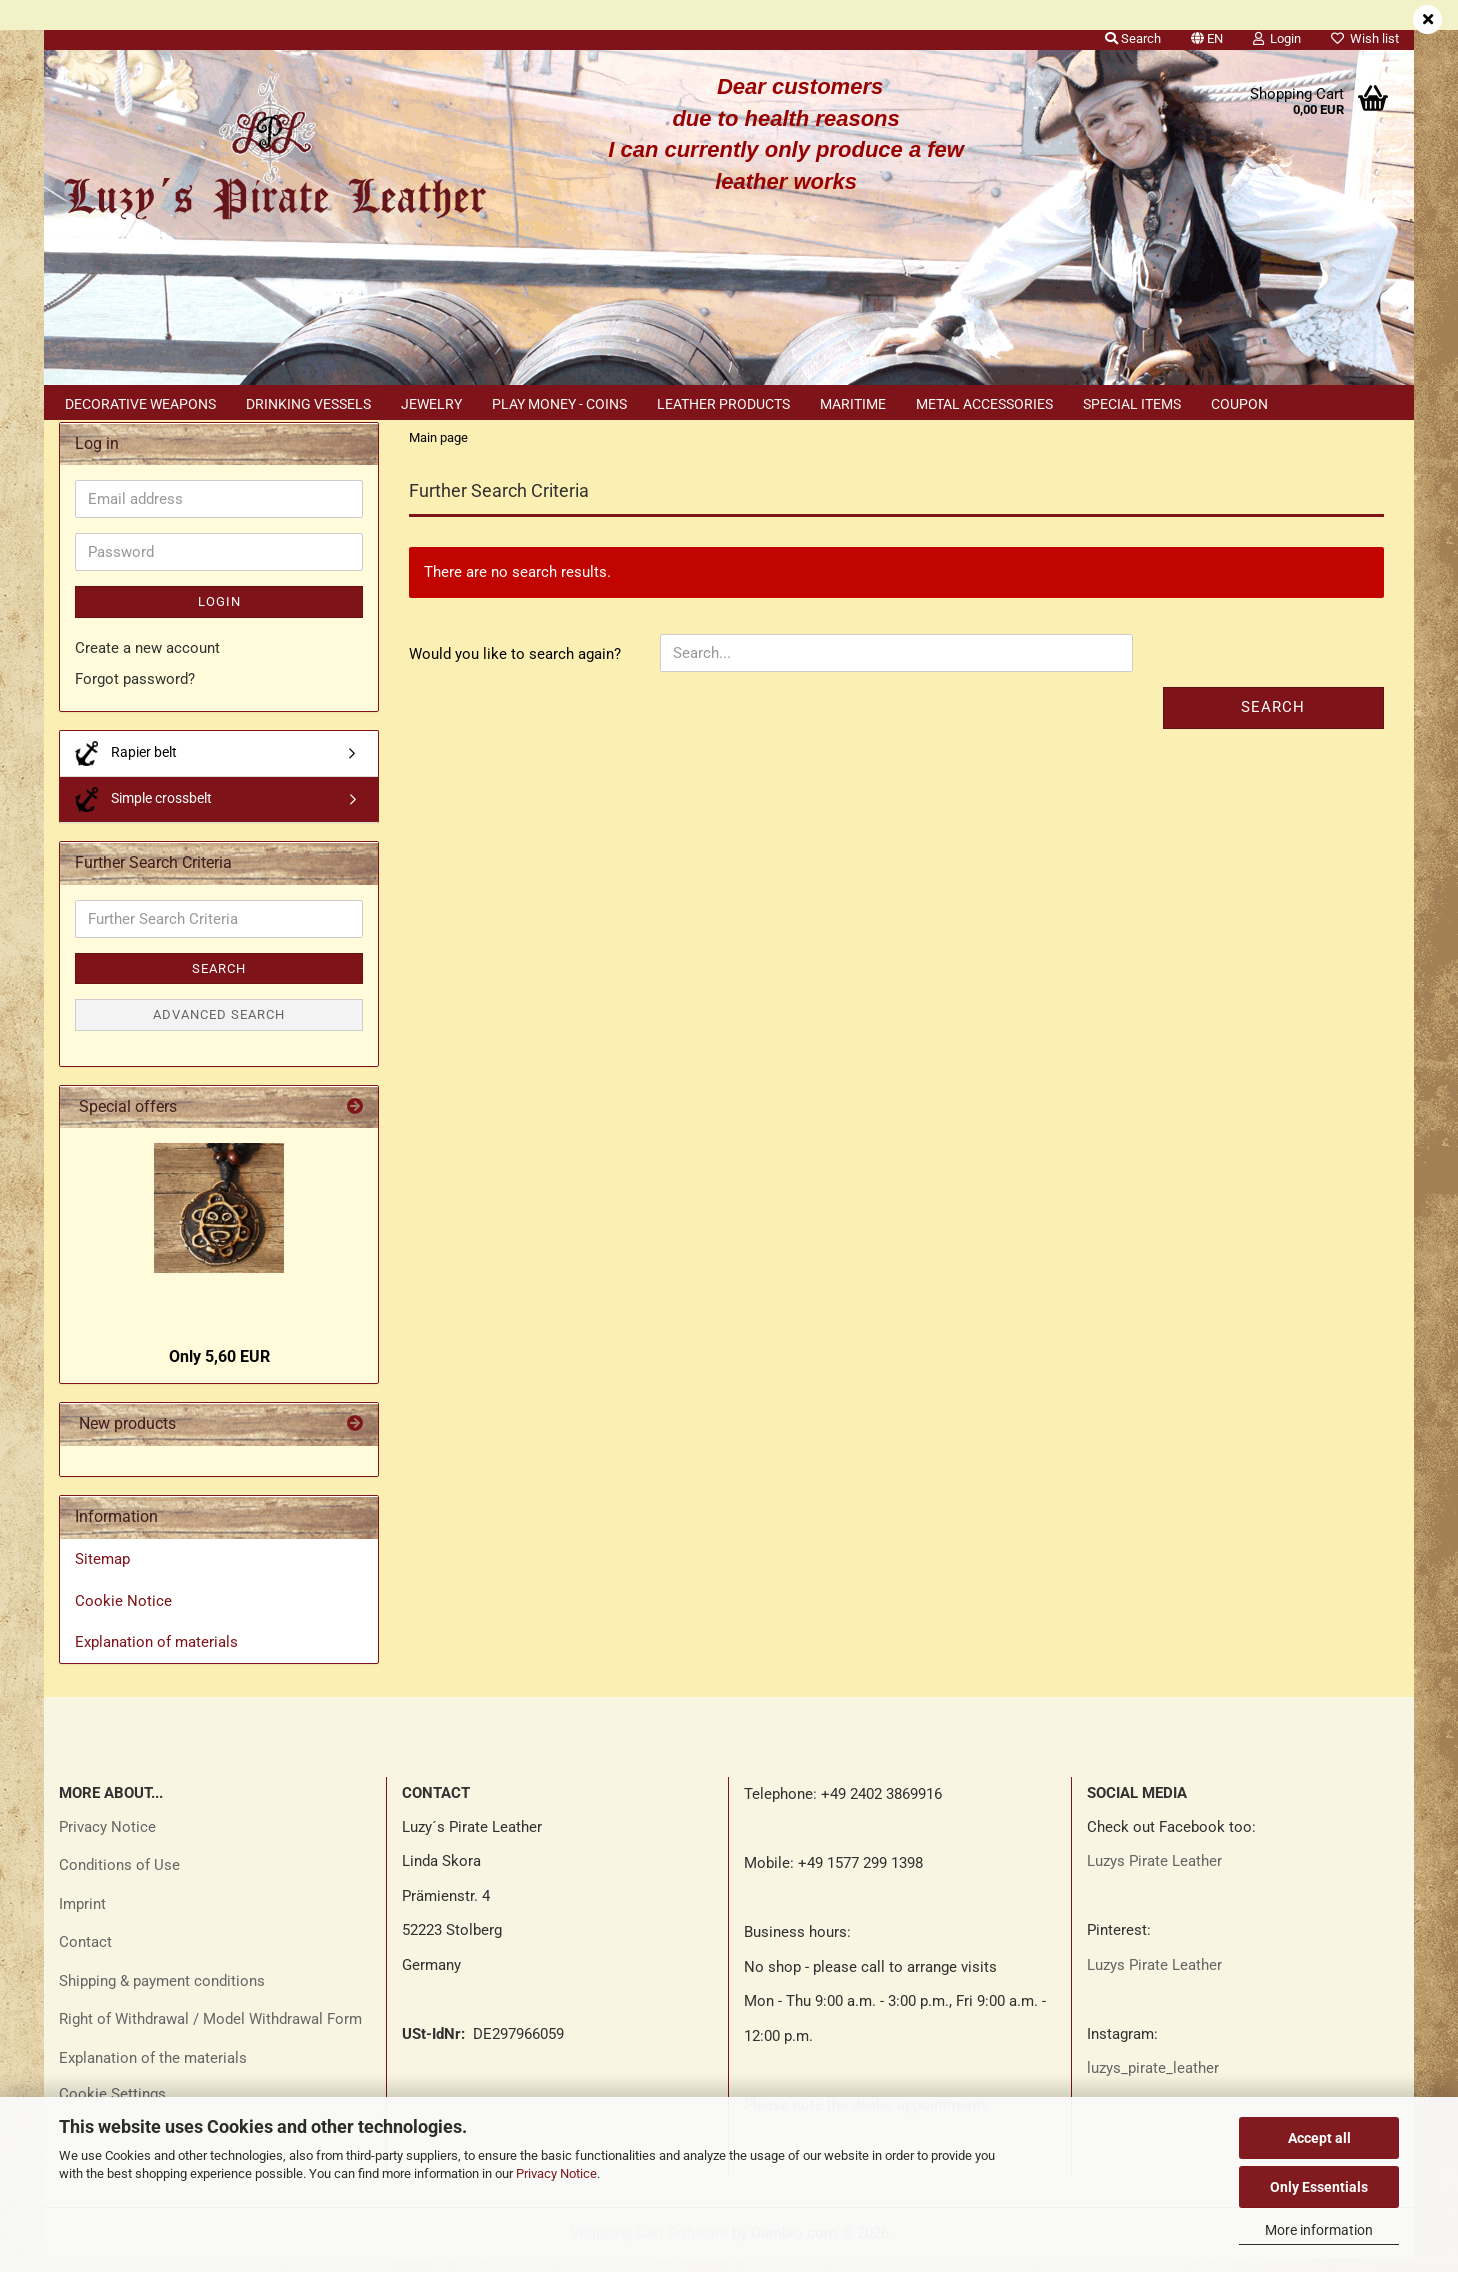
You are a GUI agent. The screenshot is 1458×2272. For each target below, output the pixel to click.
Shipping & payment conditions (162, 1994)
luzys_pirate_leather (1153, 2082)
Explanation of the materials (153, 2071)
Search (1273, 721)
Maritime (853, 404)
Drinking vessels (308, 404)
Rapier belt (126, 766)
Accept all (1319, 2138)
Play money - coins (559, 404)
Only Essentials (1319, 2187)
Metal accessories (984, 404)
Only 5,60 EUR (219, 1369)
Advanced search (219, 1028)
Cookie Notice (123, 1614)
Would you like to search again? (515, 668)
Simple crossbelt (143, 812)
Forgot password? (135, 693)
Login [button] (1277, 38)
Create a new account (147, 661)
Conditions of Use (119, 1879)
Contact (85, 1956)
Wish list (1365, 38)
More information (1319, 2230)
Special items (1132, 404)
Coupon (1239, 404)
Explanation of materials (156, 1655)
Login (219, 615)
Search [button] (1133, 38)
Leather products (723, 404)
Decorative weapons (140, 404)
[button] (1207, 35)
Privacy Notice (556, 2173)
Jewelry (431, 404)
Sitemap (102, 1573)
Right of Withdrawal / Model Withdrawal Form (210, 2033)
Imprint (82, 1917)
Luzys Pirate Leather (1154, 1875)
